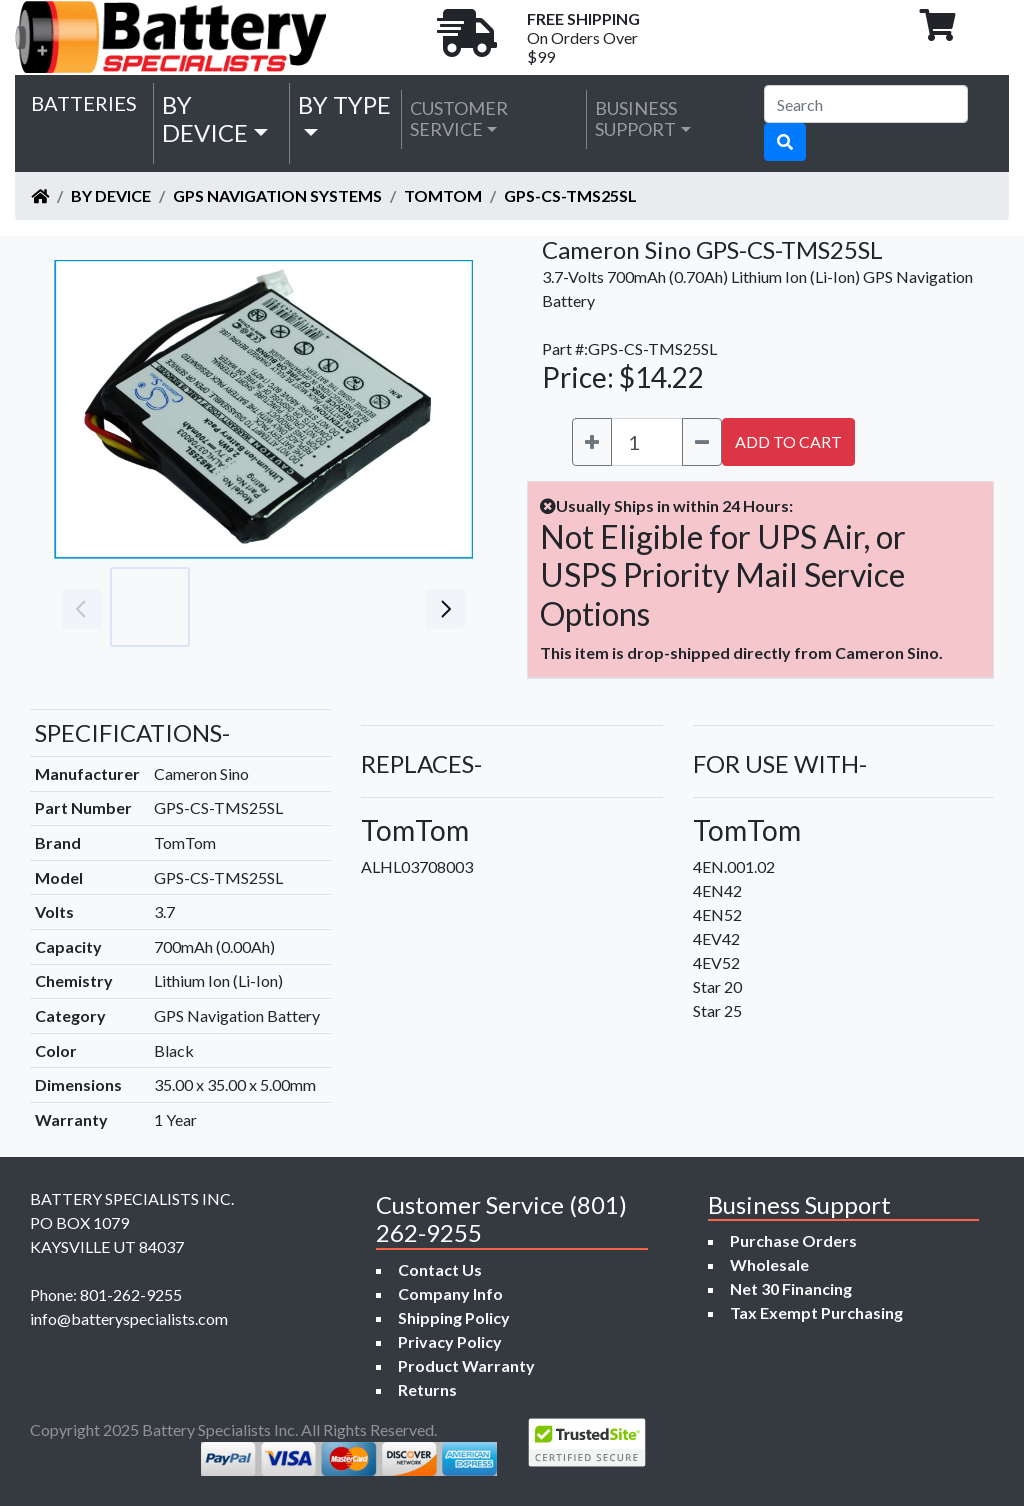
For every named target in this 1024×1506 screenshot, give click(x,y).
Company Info (450, 1293)
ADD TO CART (788, 441)
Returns (427, 1389)
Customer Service (459, 119)
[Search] (866, 104)
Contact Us (440, 1269)
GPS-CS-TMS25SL (570, 195)
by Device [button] (205, 119)
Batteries (84, 103)
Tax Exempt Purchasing (816, 1312)
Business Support (636, 119)
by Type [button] (344, 104)
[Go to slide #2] (238, 607)
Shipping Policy (454, 1317)
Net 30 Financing (791, 1288)
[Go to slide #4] (414, 607)
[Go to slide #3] (326, 607)
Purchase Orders (793, 1240)
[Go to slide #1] (150, 607)
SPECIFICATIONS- (132, 732)
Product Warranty (466, 1365)
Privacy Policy (450, 1341)
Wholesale (769, 1264)
